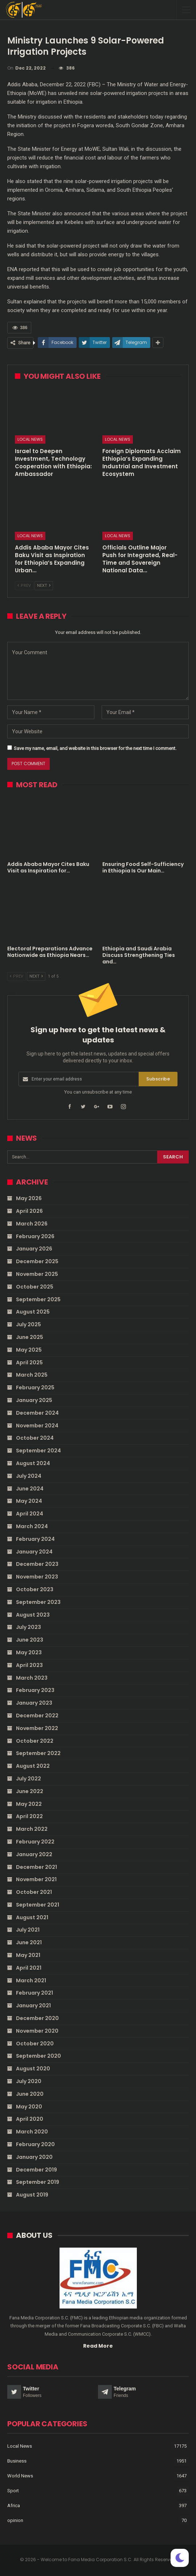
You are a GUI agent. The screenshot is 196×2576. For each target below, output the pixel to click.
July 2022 (28, 1778)
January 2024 (34, 1551)
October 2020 (35, 2043)
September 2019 (37, 2182)
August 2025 (33, 1311)
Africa (13, 2505)
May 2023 (29, 1652)
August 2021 (32, 1917)
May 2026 (29, 1198)
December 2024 (37, 1412)
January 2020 (34, 2157)
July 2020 (28, 2081)
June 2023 (29, 1639)
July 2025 (28, 1324)
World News (20, 2475)
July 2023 (28, 1627)
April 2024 (29, 1513)
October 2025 (34, 1286)
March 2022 (32, 1829)
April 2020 (29, 2119)
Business (16, 2461)
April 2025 (29, 1362)
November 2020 (37, 2030)
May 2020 (29, 2106)
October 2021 (34, 1892)
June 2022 (29, 1791)
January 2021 (33, 2005)
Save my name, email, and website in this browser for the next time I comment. (95, 748)
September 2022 (38, 1753)
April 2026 (29, 1211)
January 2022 (34, 1854)
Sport (13, 2490)
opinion (15, 2520)
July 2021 (28, 1929)
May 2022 (29, 1804)
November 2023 (37, 1576)
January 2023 (34, 1702)
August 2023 (33, 1614)
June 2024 (30, 1488)
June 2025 (29, 1337)
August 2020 (33, 2068)
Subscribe (158, 1079)
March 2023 (32, 1677)
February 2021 (34, 1992)
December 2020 (37, 2018)
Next (43, 585)
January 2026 (34, 1248)
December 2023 (37, 1564)
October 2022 (34, 1741)
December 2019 (36, 2169)
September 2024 (38, 1450)
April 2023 (29, 1665)
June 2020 (30, 2094)
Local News (30, 439)
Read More (98, 2345)
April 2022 (29, 1816)
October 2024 (35, 1438)
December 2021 (36, 1867)
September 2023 (38, 1602)
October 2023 (34, 1589)
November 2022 (37, 1728)
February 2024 (35, 1539)
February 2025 (35, 1387)
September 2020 (38, 2055)
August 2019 (32, 2194)
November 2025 (37, 1274)
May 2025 (29, 1349)
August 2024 (33, 1463)
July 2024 (28, 1476)
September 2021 (37, 1904)
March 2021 (31, 1980)
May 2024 (29, 1501)
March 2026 (32, 1223)
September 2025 (38, 1299)
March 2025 (32, 1374)
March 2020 (32, 2131)
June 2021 (29, 1942)
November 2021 (36, 1879)
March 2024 (32, 1526)
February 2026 (35, 1236)
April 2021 (28, 1967)
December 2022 (37, 1715)
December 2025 (37, 1261)
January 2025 (34, 1400)
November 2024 (37, 1425)
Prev (24, 585)
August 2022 (33, 1766)
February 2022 (35, 1841)
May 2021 (28, 1955)
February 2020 (35, 2144)
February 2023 (35, 1690)
